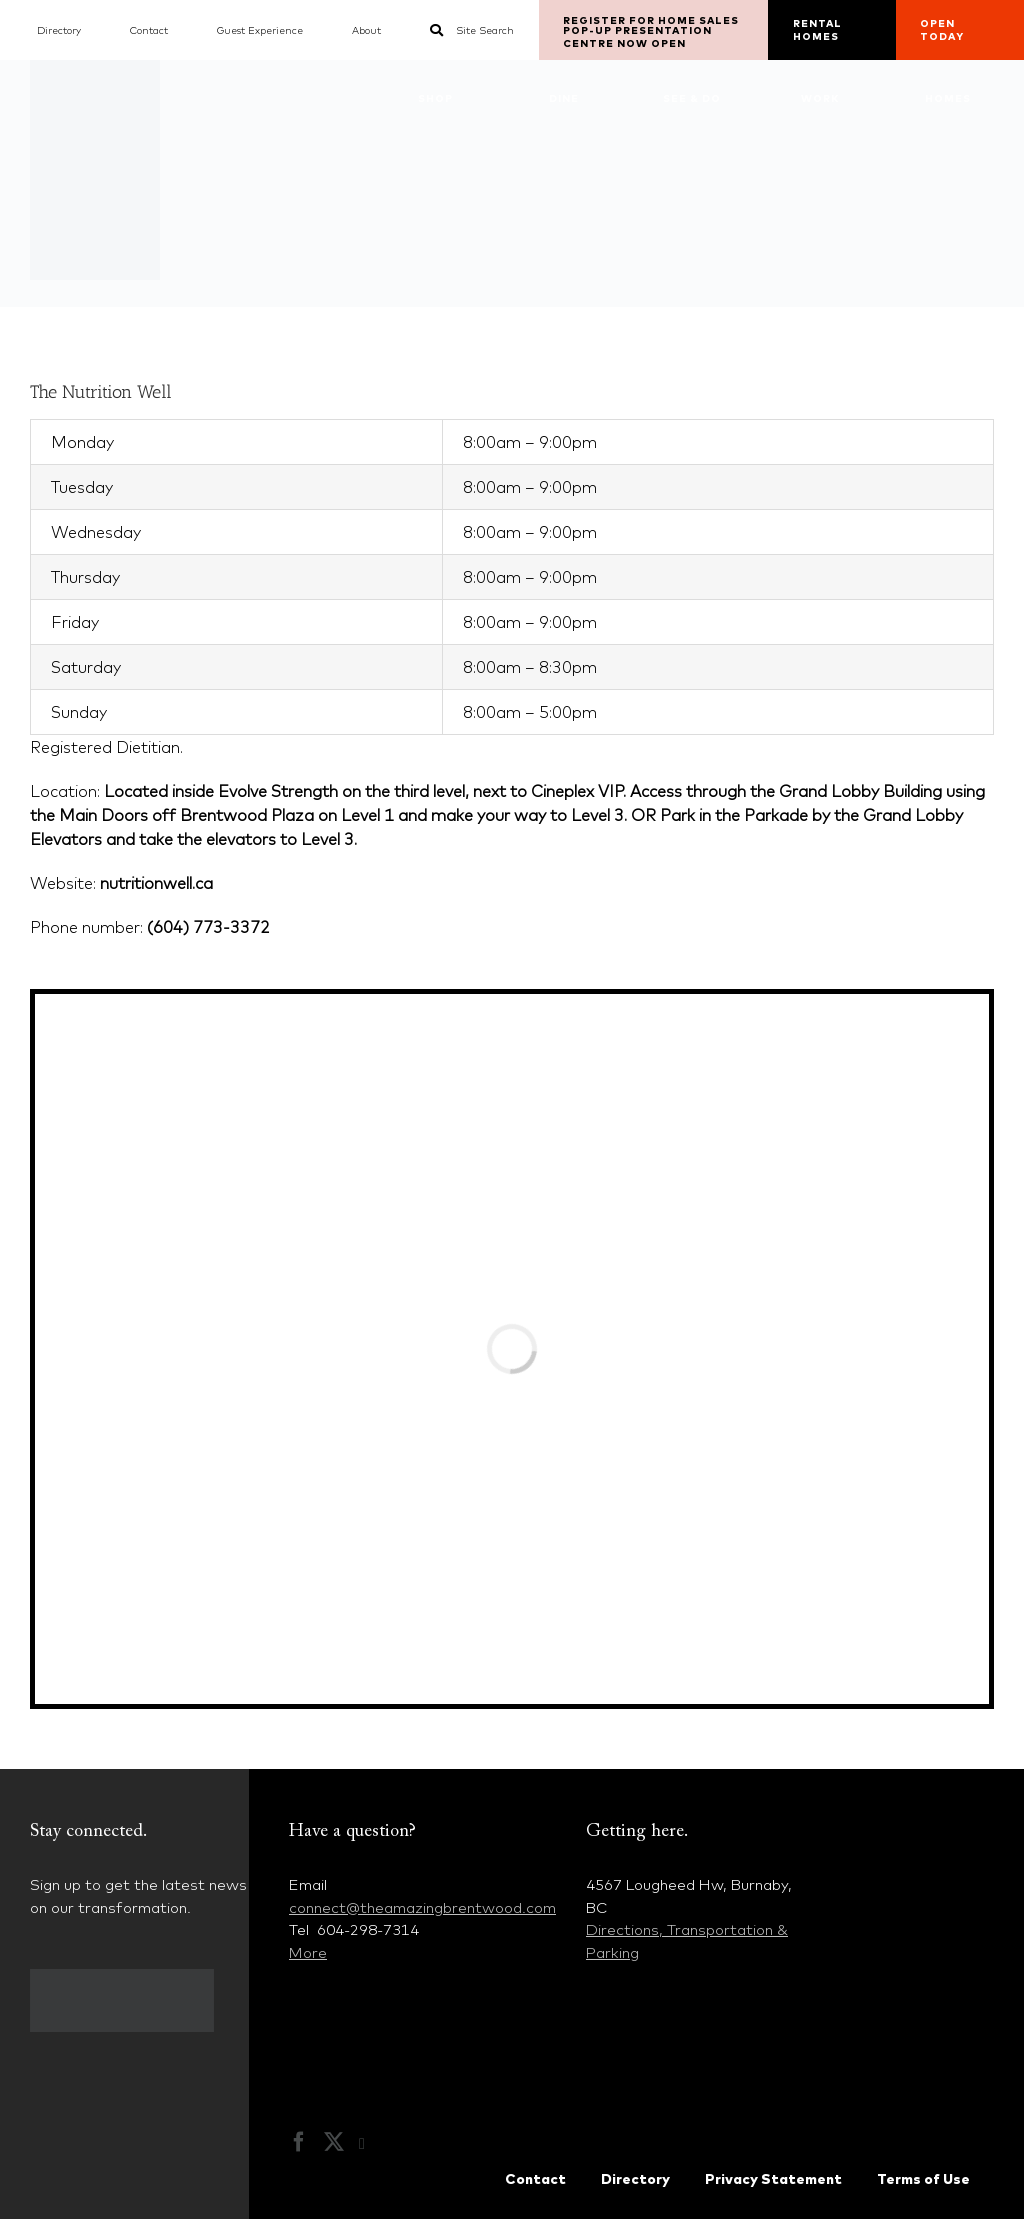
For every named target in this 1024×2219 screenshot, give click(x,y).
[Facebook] (299, 2142)
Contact (535, 2179)
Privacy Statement (773, 2179)
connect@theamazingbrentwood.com (422, 1907)
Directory (635, 2179)
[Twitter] (334, 2142)
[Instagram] (372, 2144)
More (308, 1952)
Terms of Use (923, 2179)
